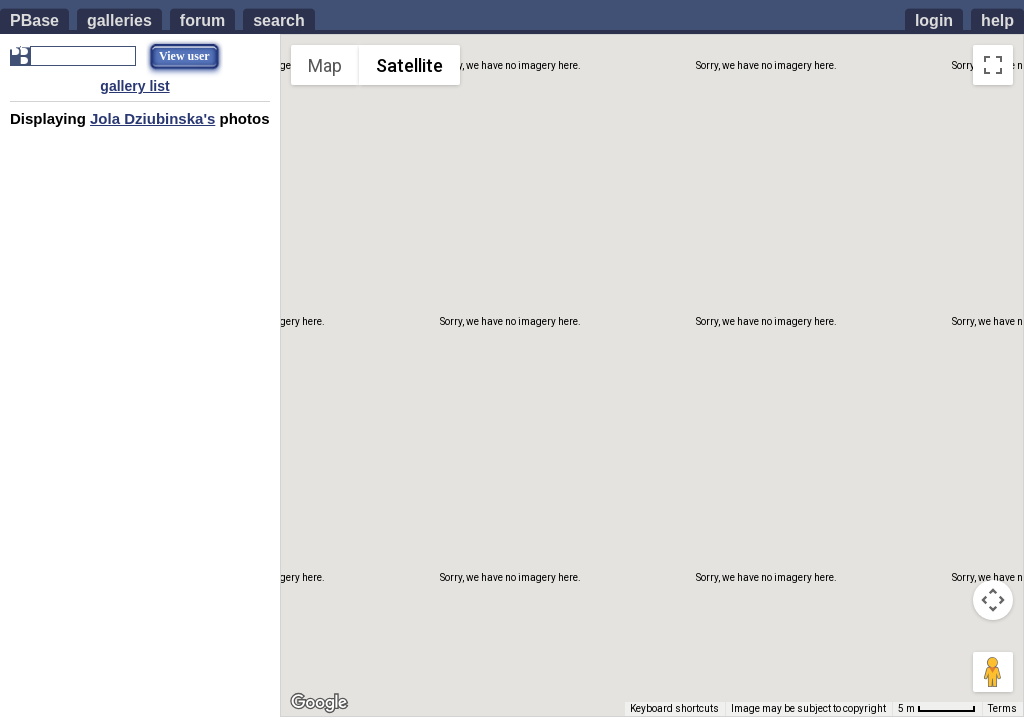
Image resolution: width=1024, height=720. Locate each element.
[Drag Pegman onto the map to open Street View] (993, 672)
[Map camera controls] (993, 600)
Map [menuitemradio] (325, 65)
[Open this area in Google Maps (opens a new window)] (319, 703)
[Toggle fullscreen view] (993, 65)
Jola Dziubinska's (152, 118)
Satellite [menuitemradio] (409, 65)
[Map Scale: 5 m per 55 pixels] (937, 709)
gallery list (134, 86)
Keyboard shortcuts (674, 708)
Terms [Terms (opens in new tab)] (1002, 708)
